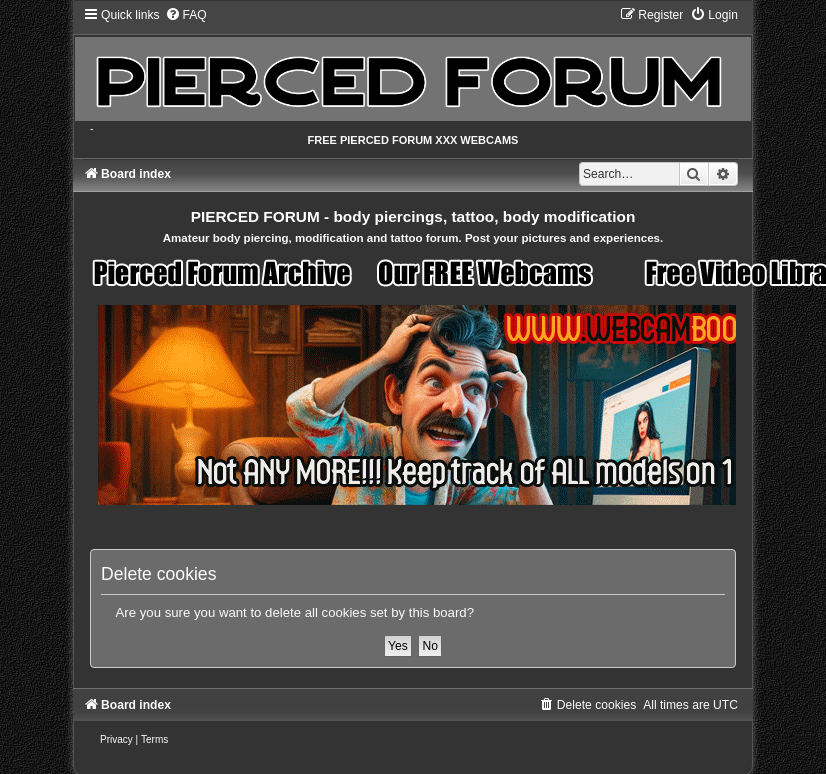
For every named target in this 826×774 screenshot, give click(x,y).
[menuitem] (186, 15)
